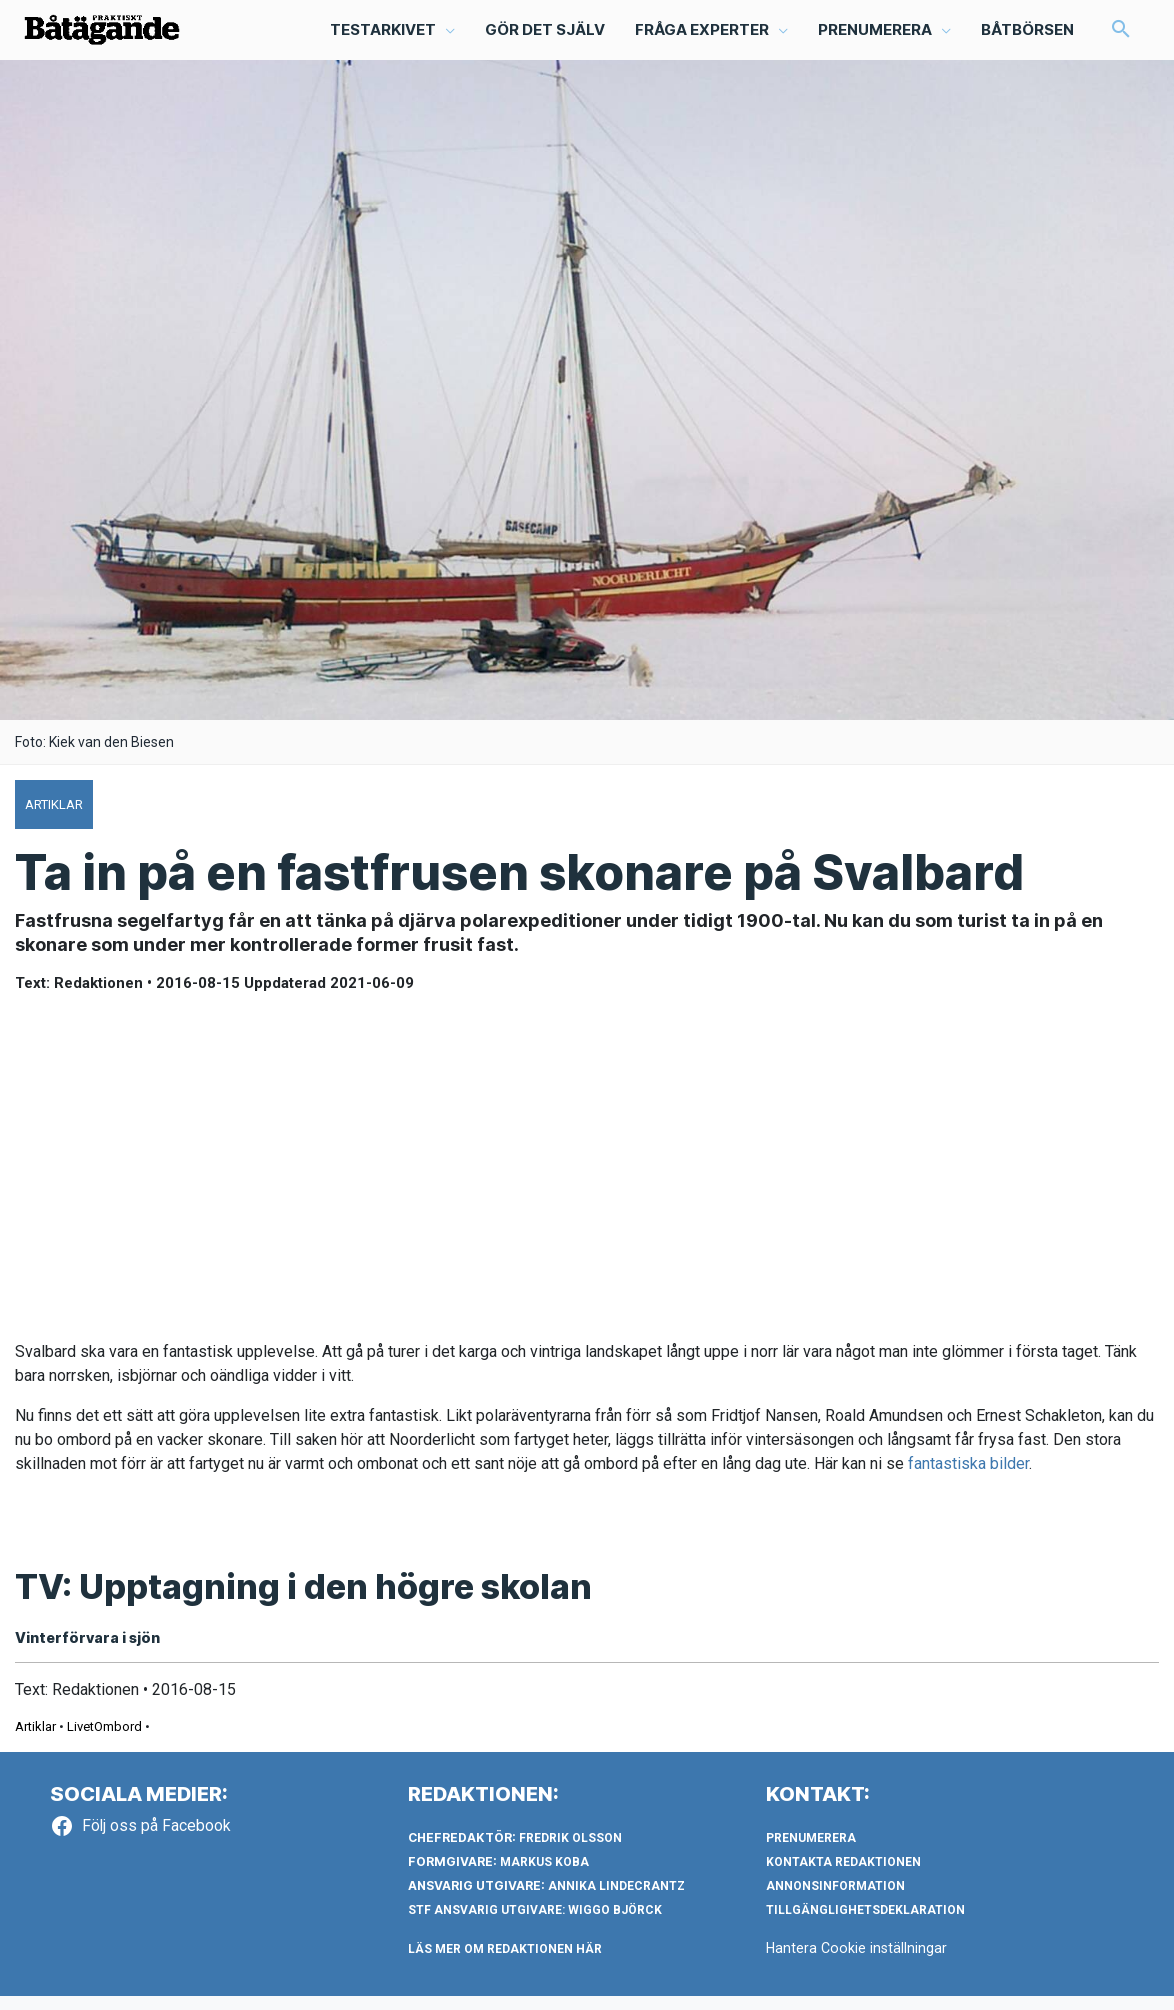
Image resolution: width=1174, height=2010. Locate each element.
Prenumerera (811, 1852)
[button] (391, 36)
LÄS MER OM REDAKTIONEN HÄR (505, 1963)
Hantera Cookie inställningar (858, 1962)
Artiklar (35, 1740)
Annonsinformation (835, 1900)
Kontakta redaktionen (843, 1876)
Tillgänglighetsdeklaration (865, 1924)
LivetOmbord (104, 1740)
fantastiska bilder (968, 1475)
